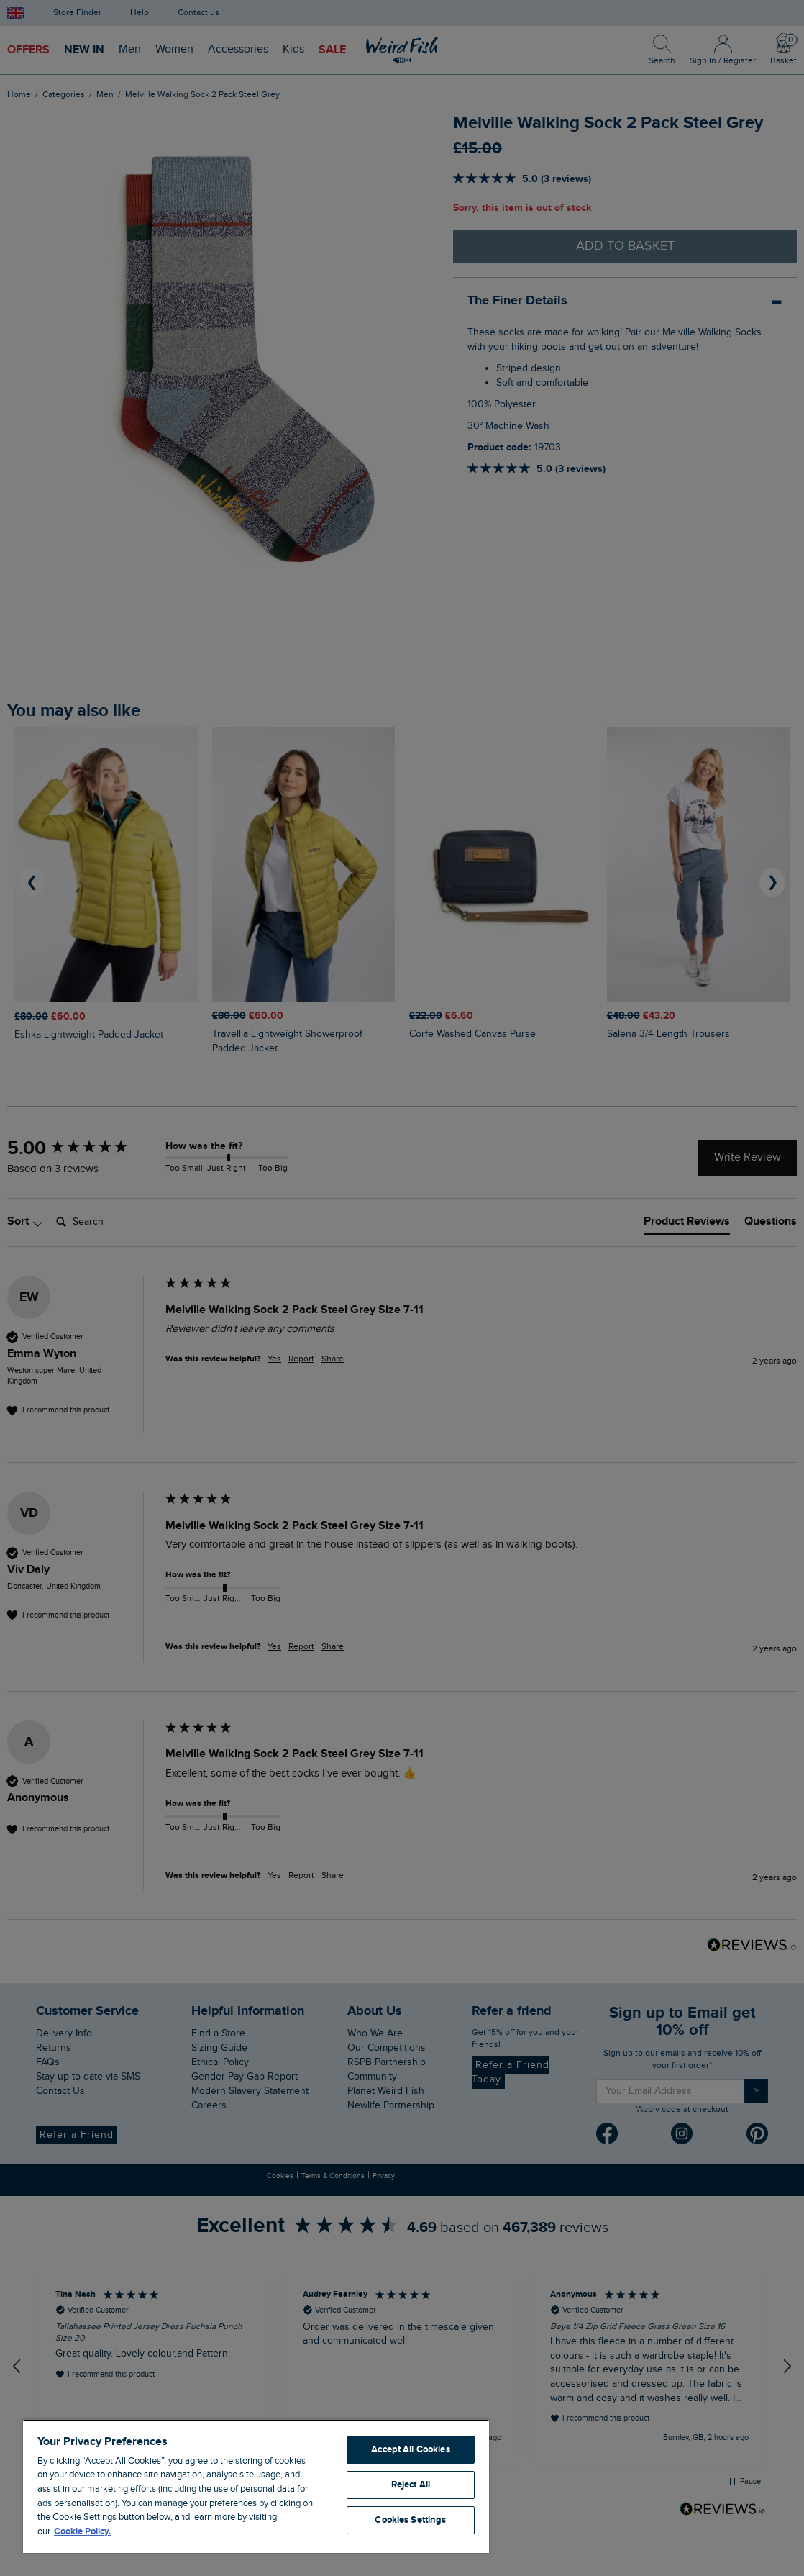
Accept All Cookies (410, 2449)
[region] (256, 2486)
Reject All (410, 2484)
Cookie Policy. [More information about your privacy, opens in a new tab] (82, 2531)
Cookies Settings (410, 2520)
